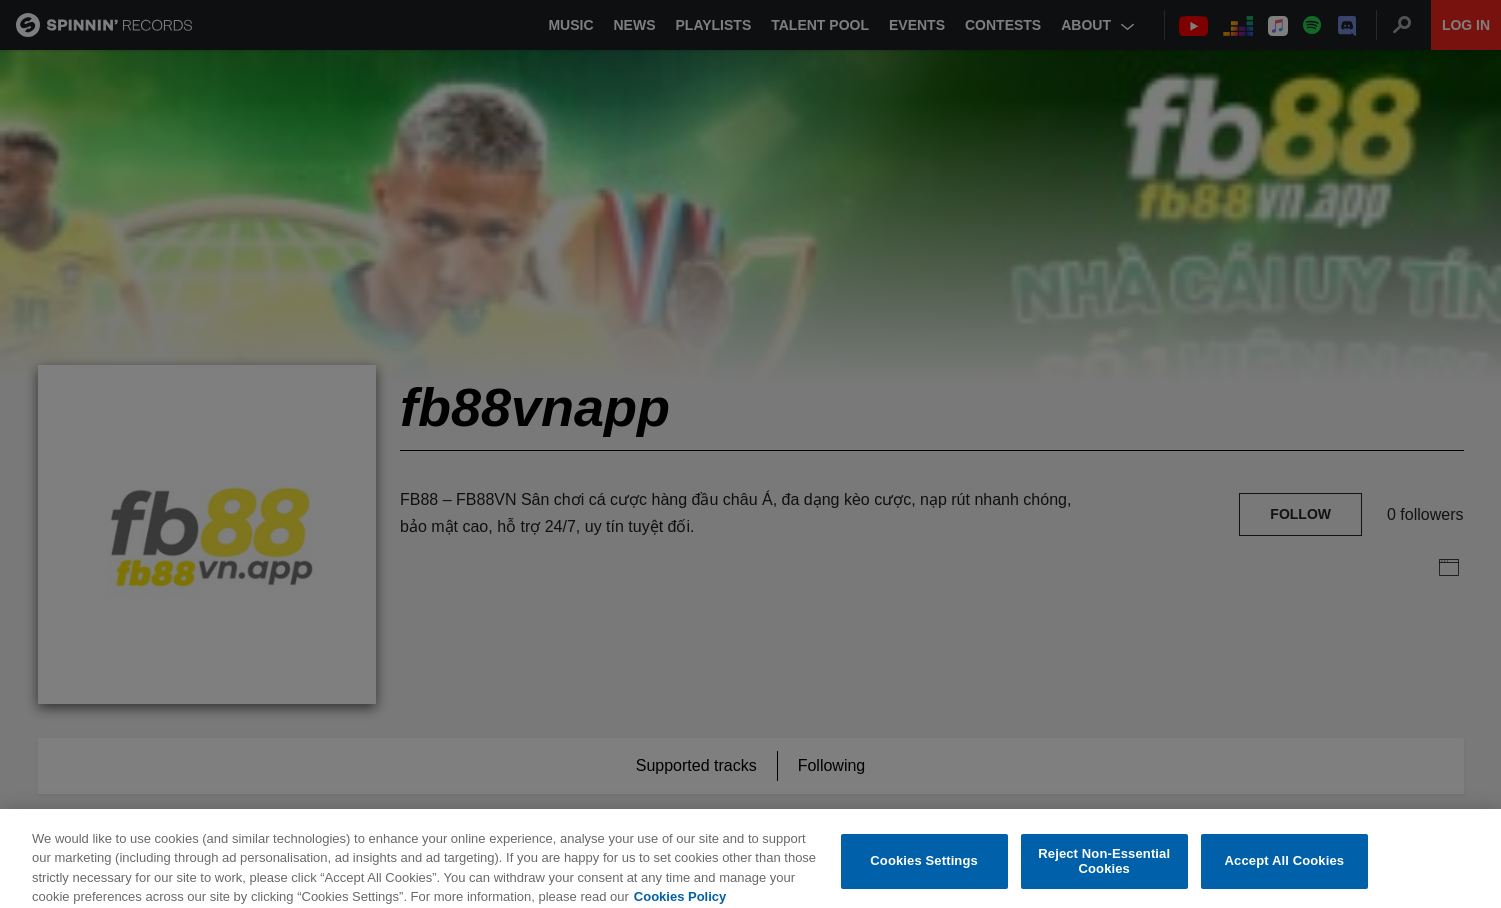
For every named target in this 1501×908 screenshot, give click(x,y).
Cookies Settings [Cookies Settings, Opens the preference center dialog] (924, 870)
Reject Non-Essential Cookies (1104, 870)
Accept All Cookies (1285, 870)
